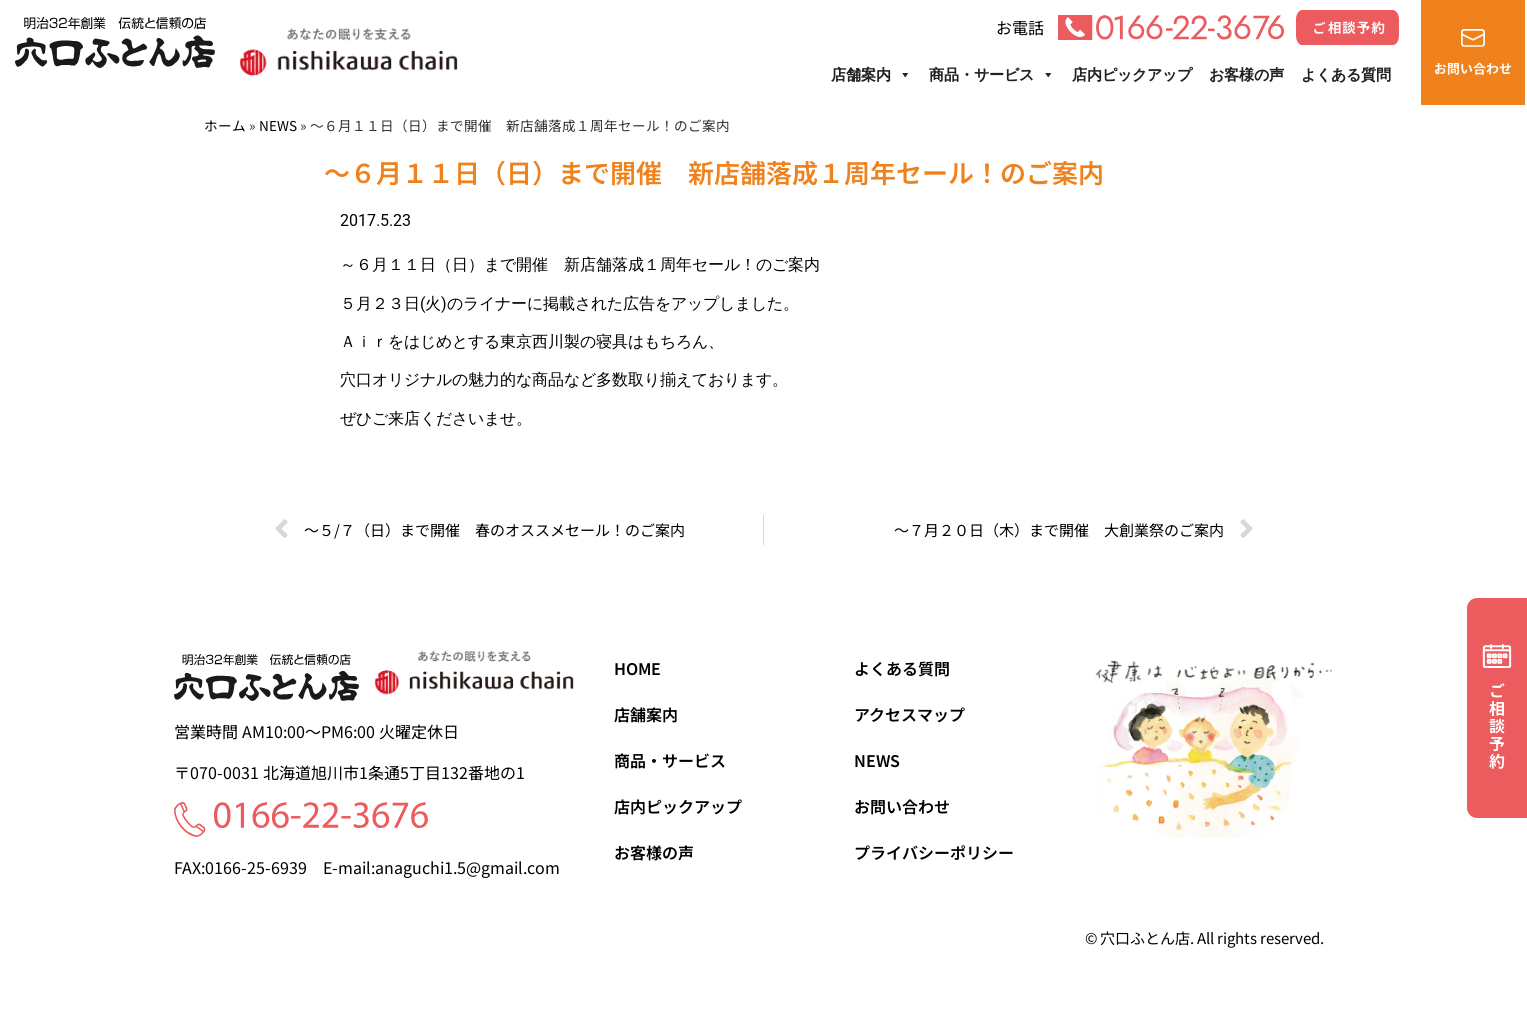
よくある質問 (1346, 75)
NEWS (278, 125)
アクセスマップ (909, 714)
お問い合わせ (902, 806)
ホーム (225, 125)
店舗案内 (871, 75)
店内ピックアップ (1132, 75)
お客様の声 (1246, 75)
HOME (637, 668)
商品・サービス (992, 75)
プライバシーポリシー (934, 852)
